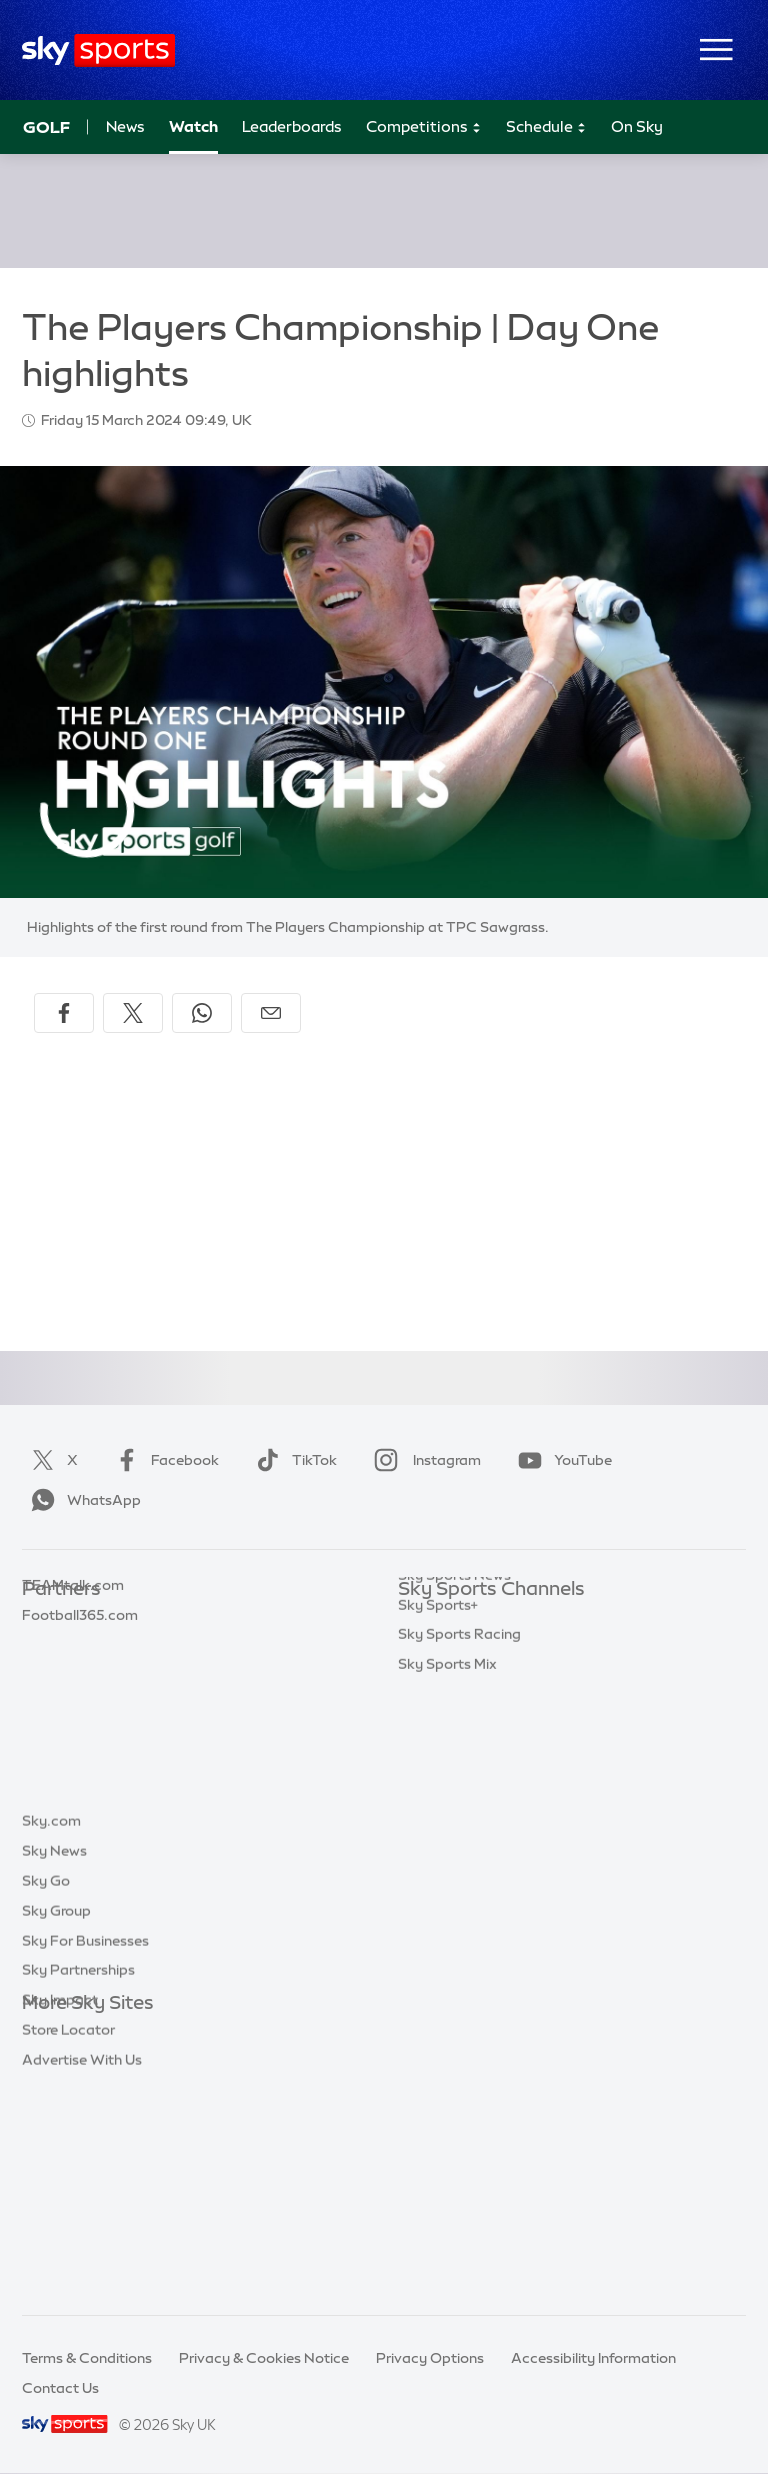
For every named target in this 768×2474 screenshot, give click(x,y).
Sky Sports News (454, 1858)
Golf (46, 127)
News (125, 126)
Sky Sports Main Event (472, 1619)
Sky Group (56, 2123)
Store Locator (68, 2242)
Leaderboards (292, 126)
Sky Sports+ (438, 1888)
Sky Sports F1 (443, 1768)
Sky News (54, 2063)
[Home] (98, 50)
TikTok (292, 1460)
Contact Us (60, 2388)
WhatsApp (82, 1500)
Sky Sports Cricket (460, 1709)
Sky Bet (48, 1619)
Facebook (163, 1460)
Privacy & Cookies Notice (264, 2358)
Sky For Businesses (85, 2153)
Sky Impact (60, 2212)
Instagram (423, 1460)
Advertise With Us (82, 2272)
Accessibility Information (593, 2358)
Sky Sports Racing (459, 1917)
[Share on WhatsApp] (202, 1013)
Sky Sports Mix (447, 1947)
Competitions (424, 127)
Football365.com (80, 1709)
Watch (193, 126)
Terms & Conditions (87, 2358)
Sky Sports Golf (450, 1739)
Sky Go (46, 2093)
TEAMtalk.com (73, 1679)
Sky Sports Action (458, 1828)
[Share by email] (271, 1013)
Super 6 (47, 1649)
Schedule (546, 127)
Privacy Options (430, 2358)
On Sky (637, 126)
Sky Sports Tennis (457, 1798)
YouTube (561, 1460)
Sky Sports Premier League (488, 1649)
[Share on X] (133, 1013)
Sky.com (51, 2033)
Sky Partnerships (78, 2182)
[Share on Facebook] (64, 1013)
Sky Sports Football (464, 1679)
